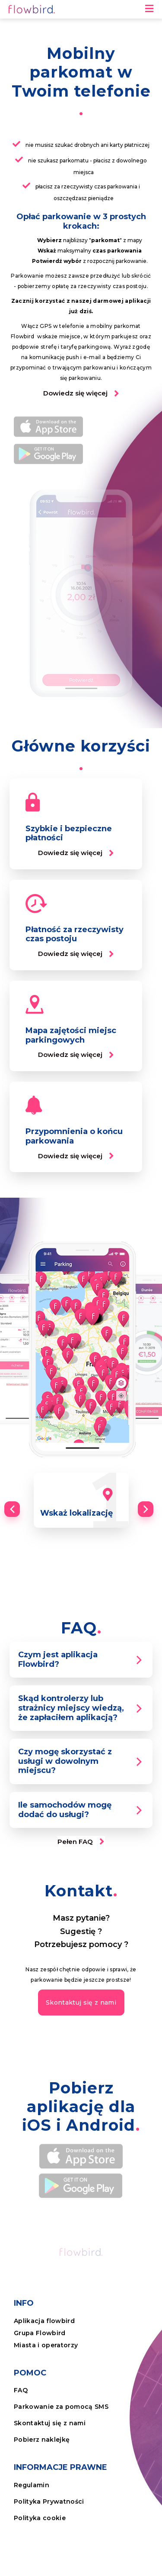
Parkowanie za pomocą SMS (61, 2407)
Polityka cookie (40, 2518)
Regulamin (31, 2485)
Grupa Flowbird (40, 2333)
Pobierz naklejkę (42, 2439)
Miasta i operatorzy (46, 2345)
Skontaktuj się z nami (50, 2423)
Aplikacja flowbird (44, 2321)
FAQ (21, 2390)
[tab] (81, 1660)
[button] (81, 393)
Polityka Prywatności (49, 2501)
